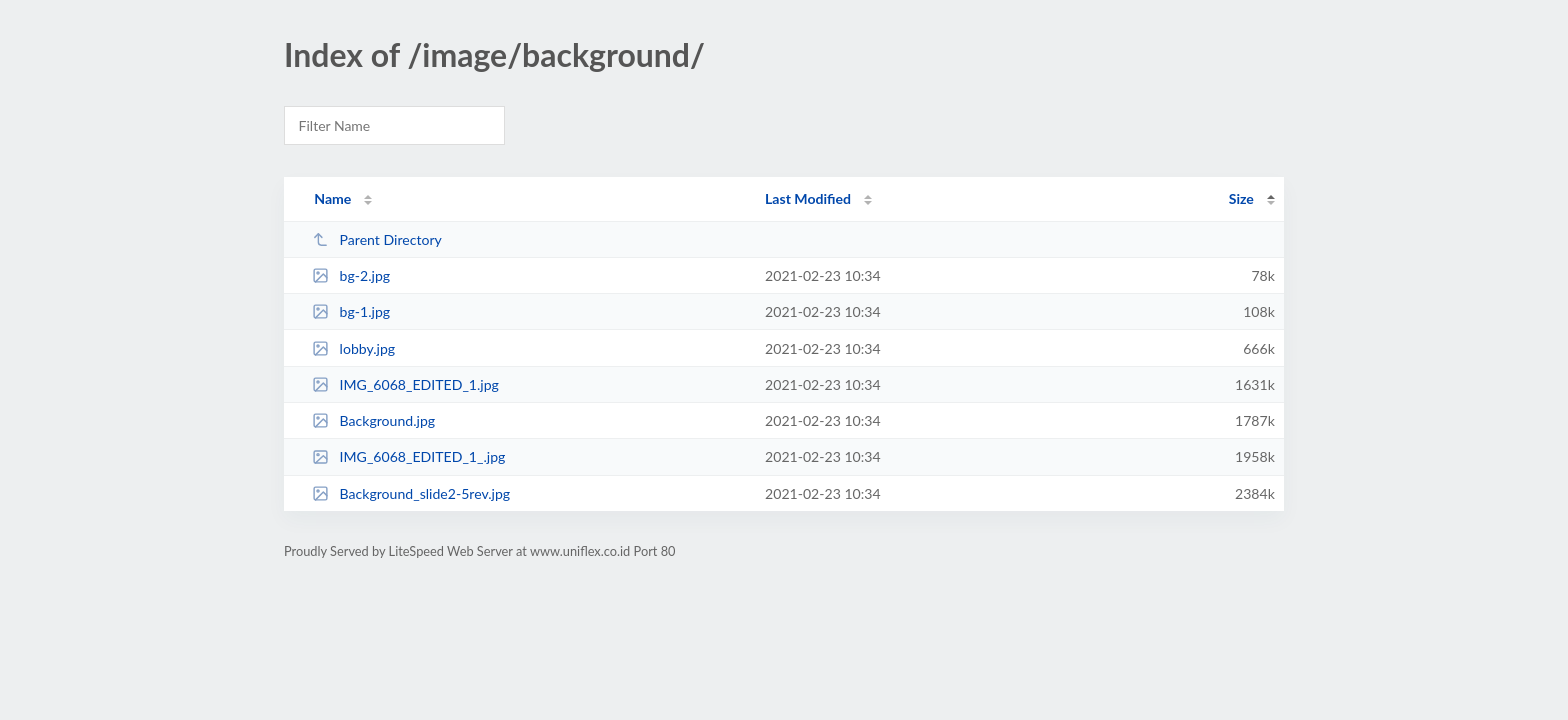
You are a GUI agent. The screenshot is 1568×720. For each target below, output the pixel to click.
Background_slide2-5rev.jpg (411, 493)
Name (332, 198)
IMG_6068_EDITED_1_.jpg (408, 456)
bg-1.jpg (351, 311)
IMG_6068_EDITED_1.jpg (405, 384)
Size (1241, 198)
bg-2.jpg (351, 275)
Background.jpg (373, 420)
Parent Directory (377, 239)
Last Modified (808, 198)
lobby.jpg (353, 348)
